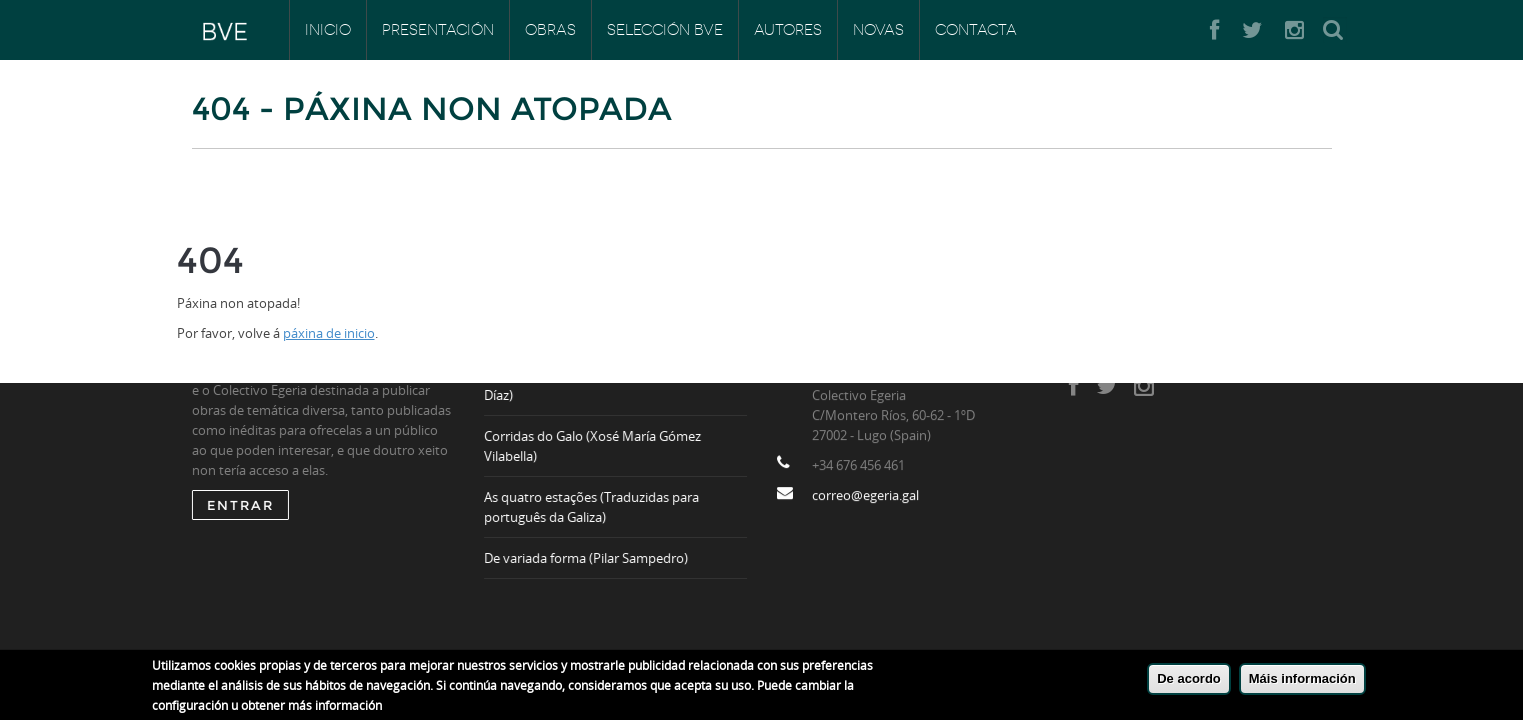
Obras (550, 30)
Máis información (1302, 683)
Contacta (976, 30)
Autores (788, 30)
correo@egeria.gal (865, 496)
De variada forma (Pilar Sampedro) (587, 558)
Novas (878, 30)
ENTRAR (240, 505)
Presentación (438, 30)
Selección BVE (665, 30)
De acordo (1189, 683)
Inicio (328, 30)
